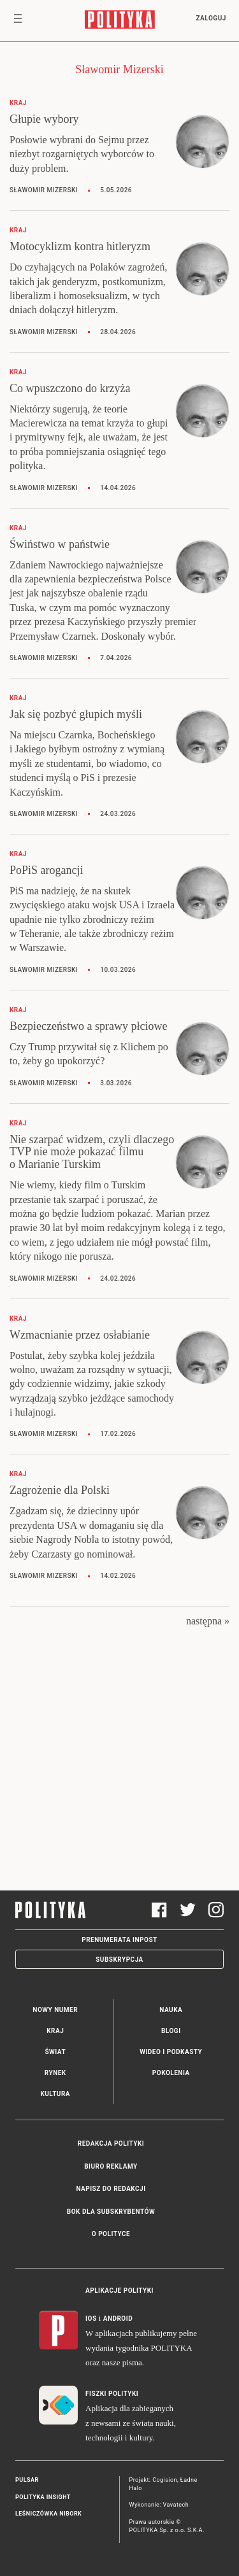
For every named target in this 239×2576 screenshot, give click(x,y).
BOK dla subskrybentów (111, 2211)
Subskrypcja (119, 1959)
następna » (207, 1620)
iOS (90, 2318)
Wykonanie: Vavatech (159, 2505)
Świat (55, 2051)
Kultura (55, 2093)
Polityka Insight (43, 2497)
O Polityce (111, 2233)
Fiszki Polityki (111, 2393)
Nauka (170, 2009)
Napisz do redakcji (110, 2188)
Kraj (55, 2030)
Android (118, 2318)
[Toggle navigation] (18, 21)
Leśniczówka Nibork (48, 2513)
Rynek (55, 2072)
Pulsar (27, 2480)
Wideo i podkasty (171, 2051)
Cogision (164, 2480)
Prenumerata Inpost (119, 1939)
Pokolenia (171, 2072)
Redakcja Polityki (111, 2143)
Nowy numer (55, 2009)
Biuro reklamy (111, 2166)
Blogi (171, 2030)
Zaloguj (211, 18)
